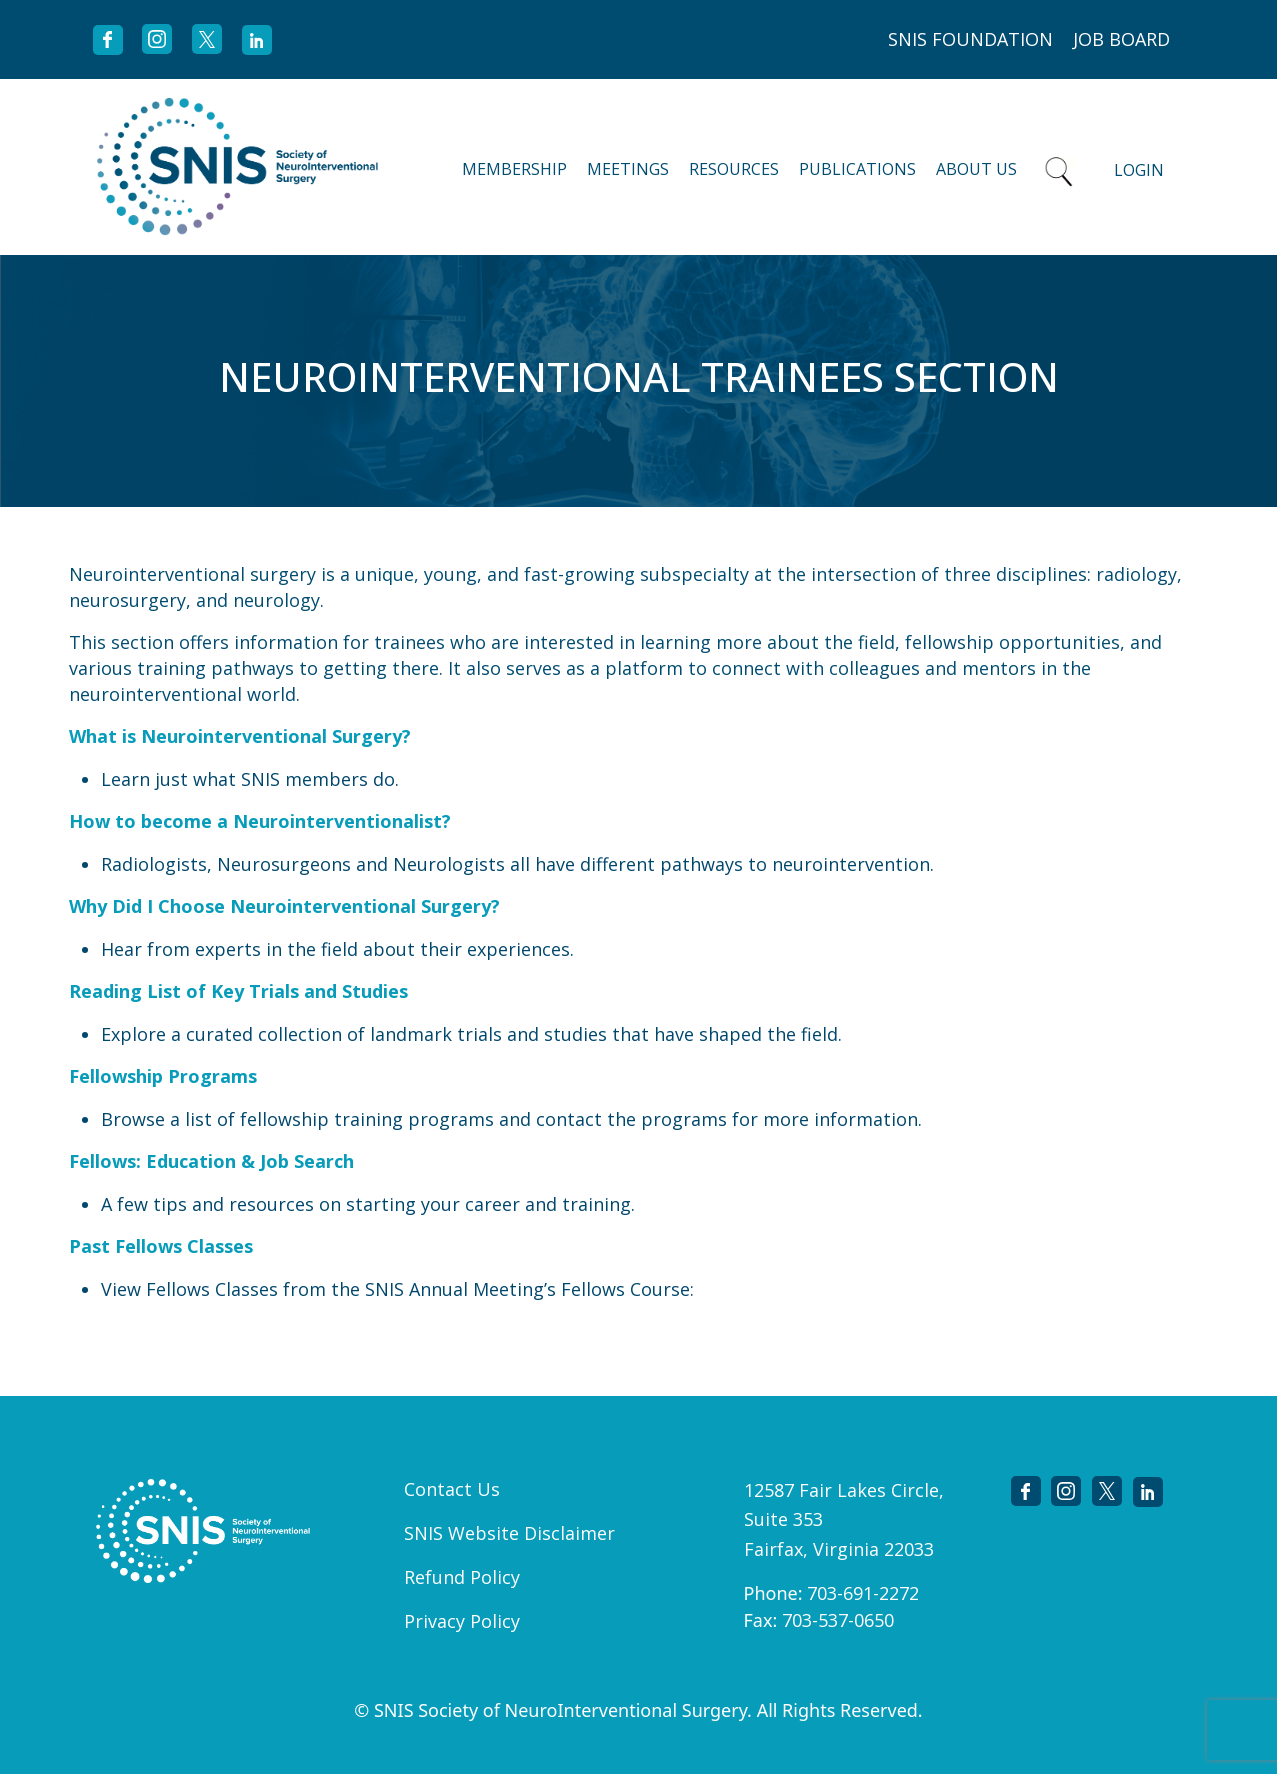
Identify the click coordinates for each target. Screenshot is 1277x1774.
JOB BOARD (1121, 39)
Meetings (628, 169)
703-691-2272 (863, 1593)
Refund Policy (462, 1577)
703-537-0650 (838, 1620)
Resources (734, 169)
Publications (857, 169)
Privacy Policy (462, 1621)
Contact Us (452, 1489)
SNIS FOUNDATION (970, 39)
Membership (514, 169)
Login (1139, 170)
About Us (976, 169)
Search (1059, 167)
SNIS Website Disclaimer (509, 1533)
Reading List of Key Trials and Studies (238, 991)
